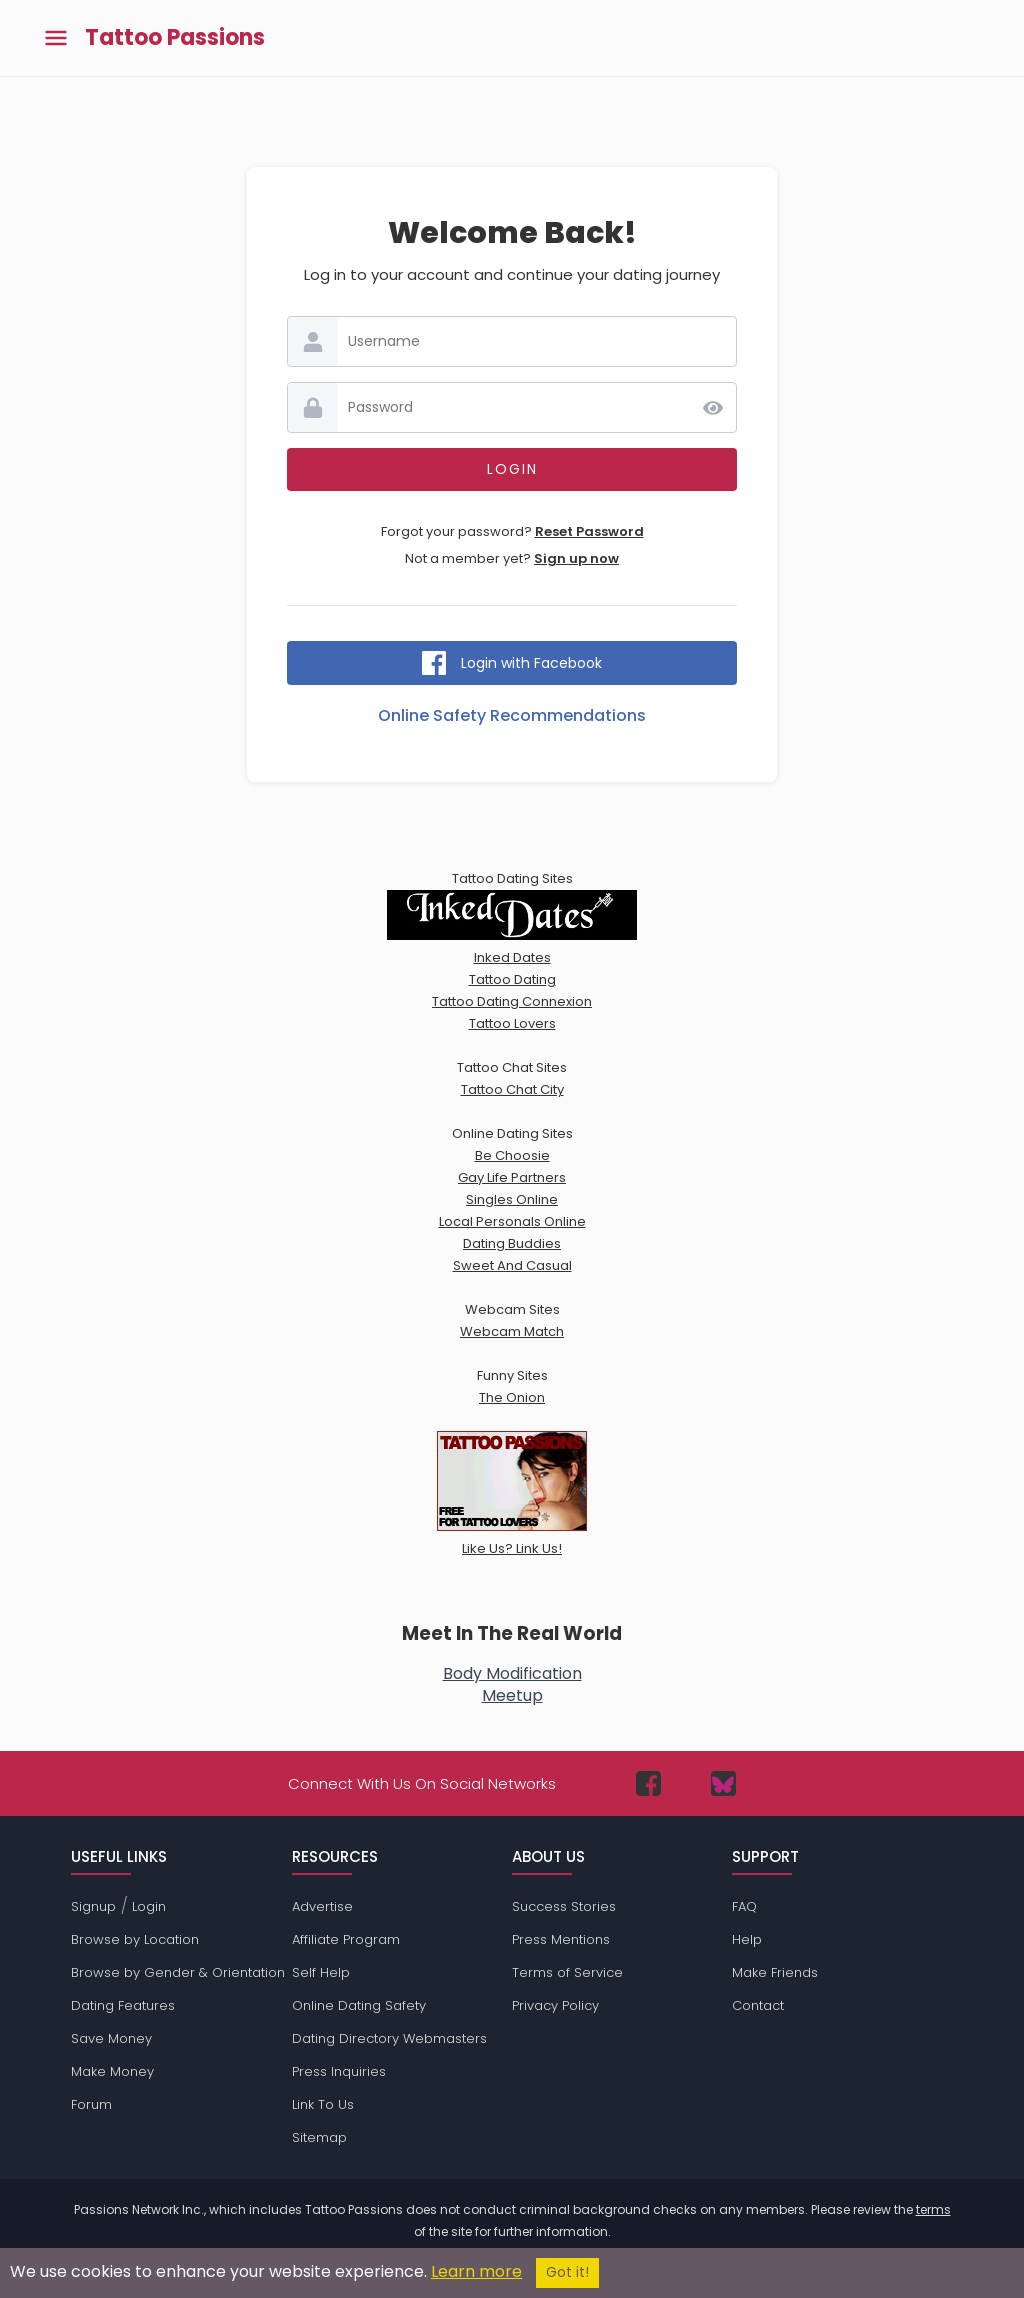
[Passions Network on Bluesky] (723, 1783)
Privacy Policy (555, 2005)
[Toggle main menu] (56, 38)
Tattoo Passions (175, 38)
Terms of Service (567, 1972)
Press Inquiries (339, 2071)
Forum (91, 2104)
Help (747, 1939)
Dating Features (123, 2005)
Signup (93, 1906)
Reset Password (589, 531)
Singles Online (512, 1199)
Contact (758, 2005)
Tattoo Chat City (512, 1089)
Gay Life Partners (512, 1177)
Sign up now (576, 558)
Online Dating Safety (359, 2005)
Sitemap (319, 2137)
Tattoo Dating (512, 979)
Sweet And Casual (512, 1265)
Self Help (321, 1972)
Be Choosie (512, 1155)
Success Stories (564, 1906)
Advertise (322, 1906)
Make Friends (775, 1972)
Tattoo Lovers (512, 1023)
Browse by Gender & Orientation (178, 1972)
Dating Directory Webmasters (389, 2038)
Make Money (112, 2071)
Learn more (476, 2271)
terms (933, 2209)
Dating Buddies (512, 1243)
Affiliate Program (346, 1939)
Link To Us (323, 2104)
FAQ (744, 1906)
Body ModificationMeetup (512, 1684)
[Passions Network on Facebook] (648, 1783)
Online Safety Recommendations (512, 715)
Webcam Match (512, 1331)
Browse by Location (135, 1939)
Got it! (567, 2272)
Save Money (111, 2038)
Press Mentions (561, 1939)
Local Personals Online (512, 1221)
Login (149, 1906)
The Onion (512, 1397)
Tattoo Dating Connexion (512, 1001)
